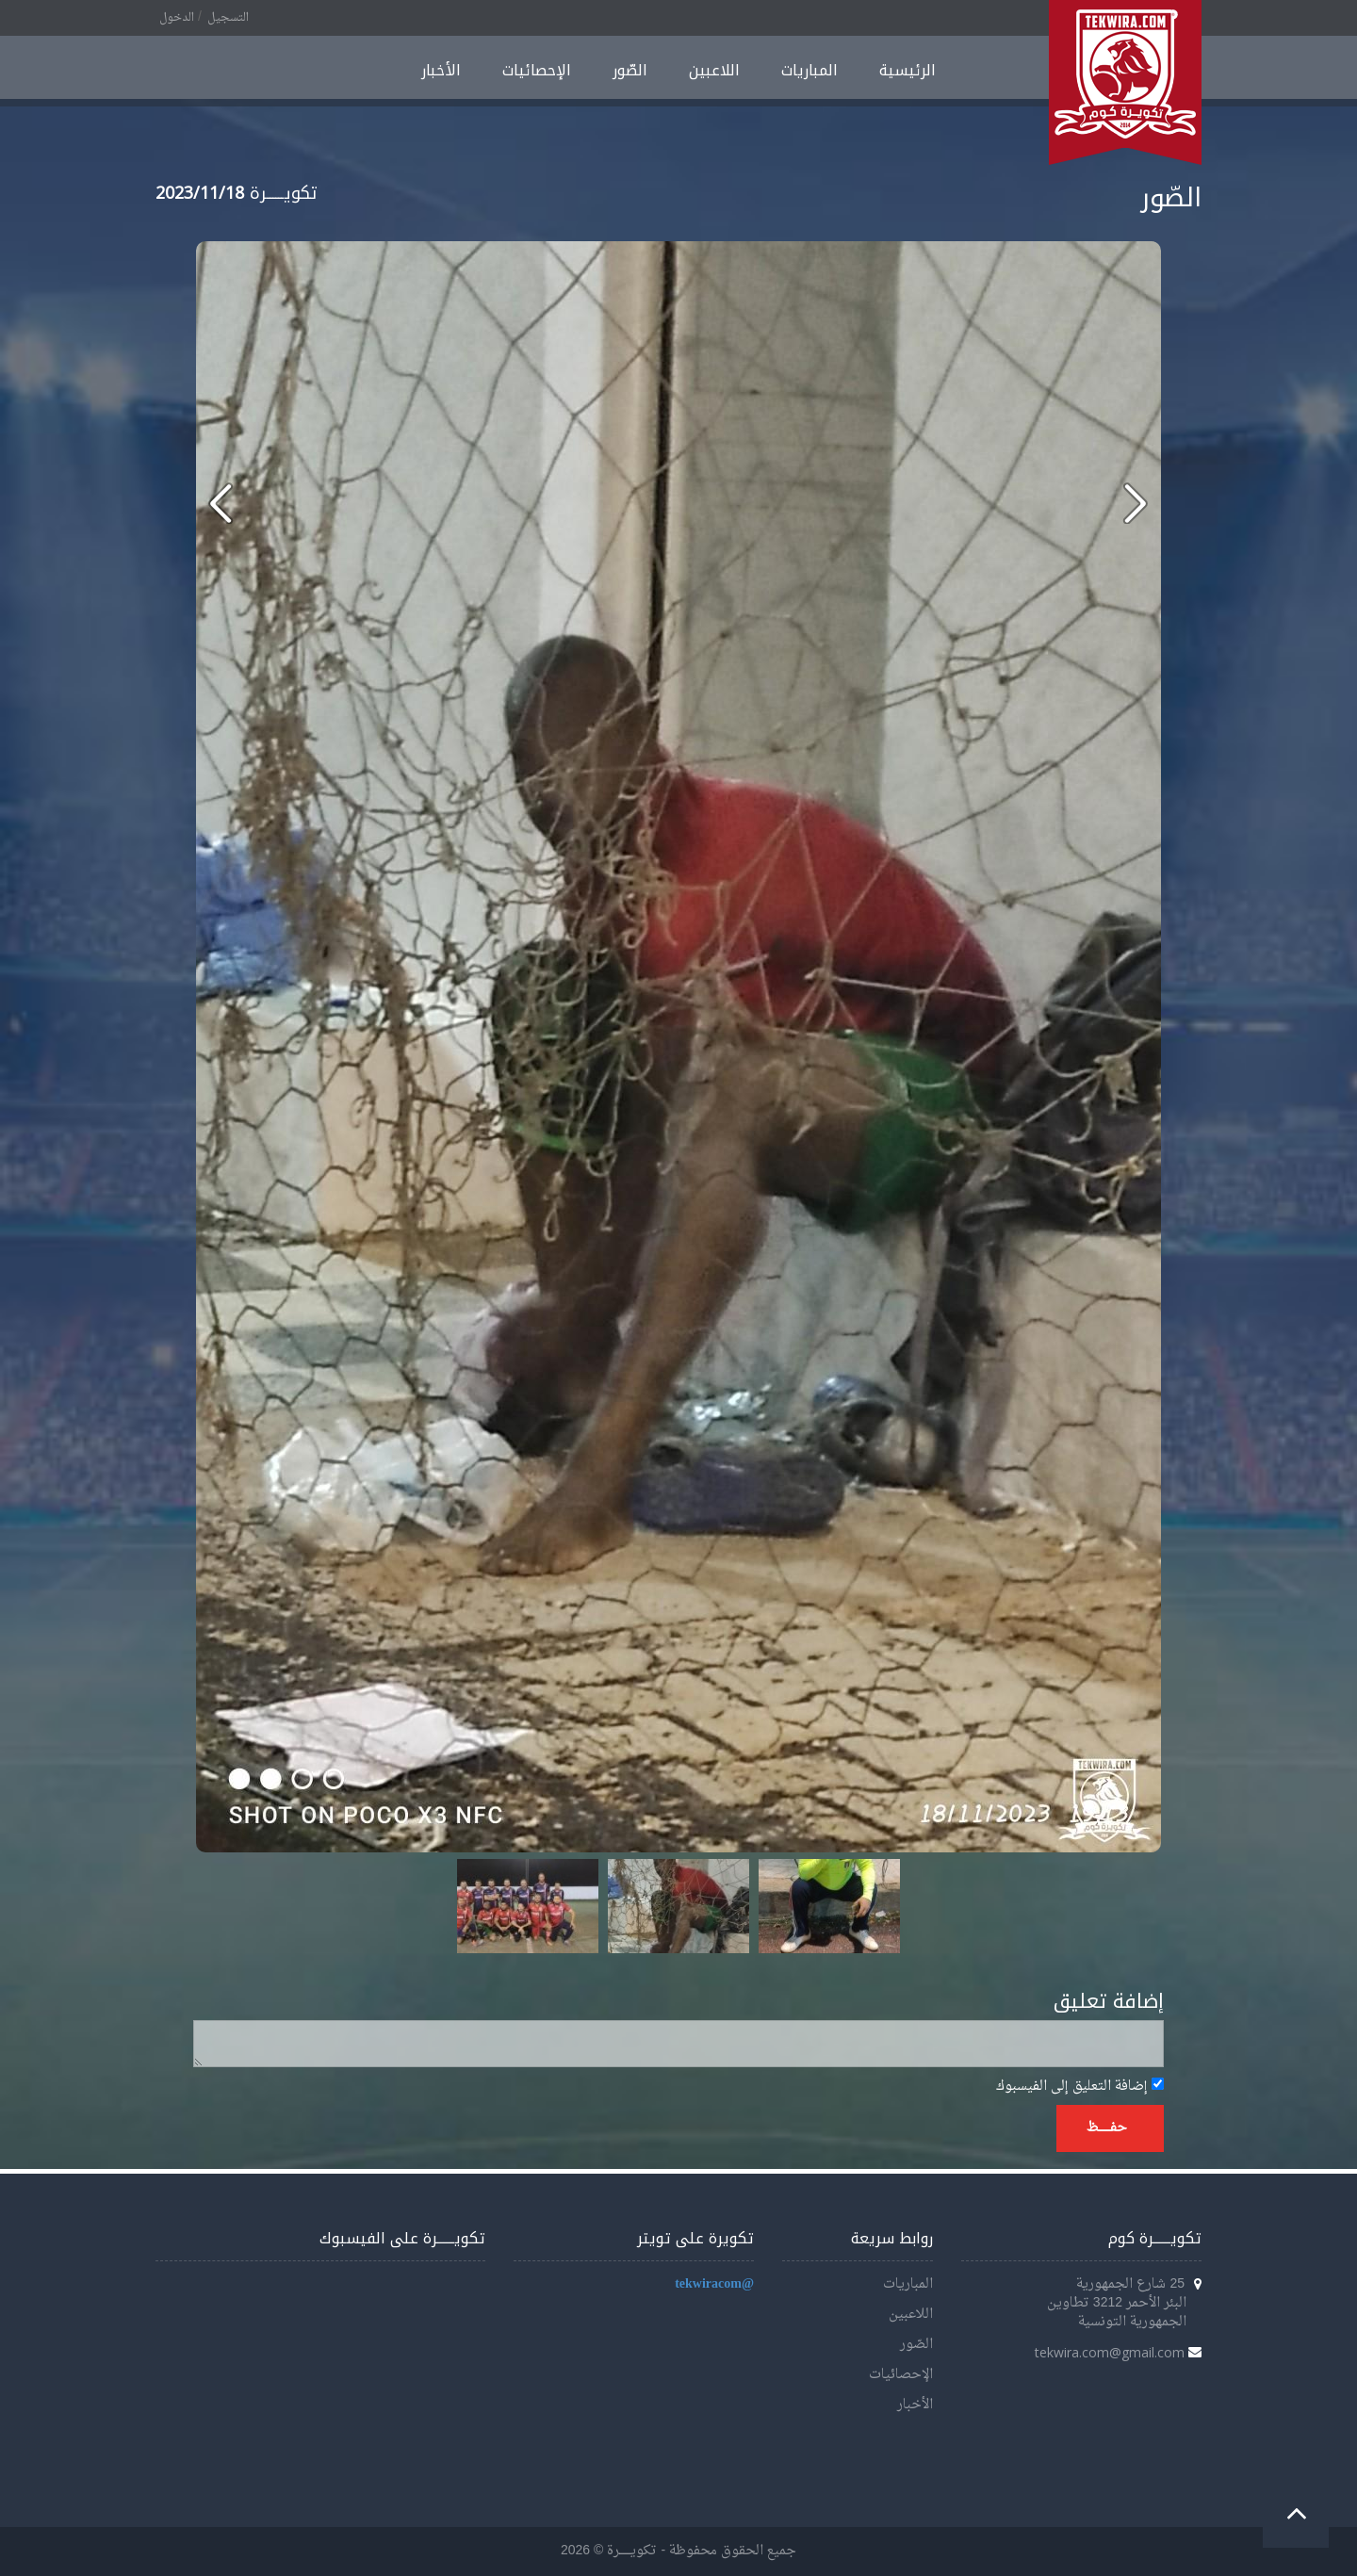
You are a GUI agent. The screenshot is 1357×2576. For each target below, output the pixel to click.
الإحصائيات (536, 70)
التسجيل (228, 18)
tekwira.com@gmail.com (1110, 2352)
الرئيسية (907, 70)
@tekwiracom (714, 2284)
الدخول (176, 18)
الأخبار (441, 70)
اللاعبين (714, 70)
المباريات (809, 70)
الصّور (630, 70)
